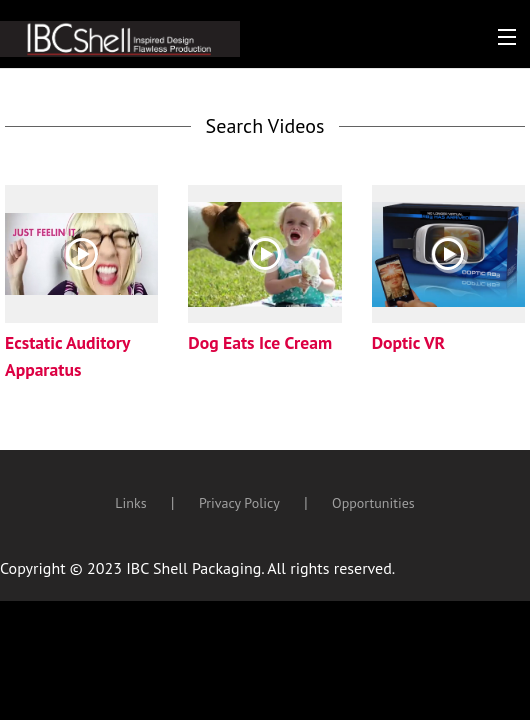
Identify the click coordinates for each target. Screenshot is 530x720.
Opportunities (373, 503)
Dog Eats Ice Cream (260, 342)
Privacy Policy (239, 503)
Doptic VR (409, 342)
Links (130, 503)
